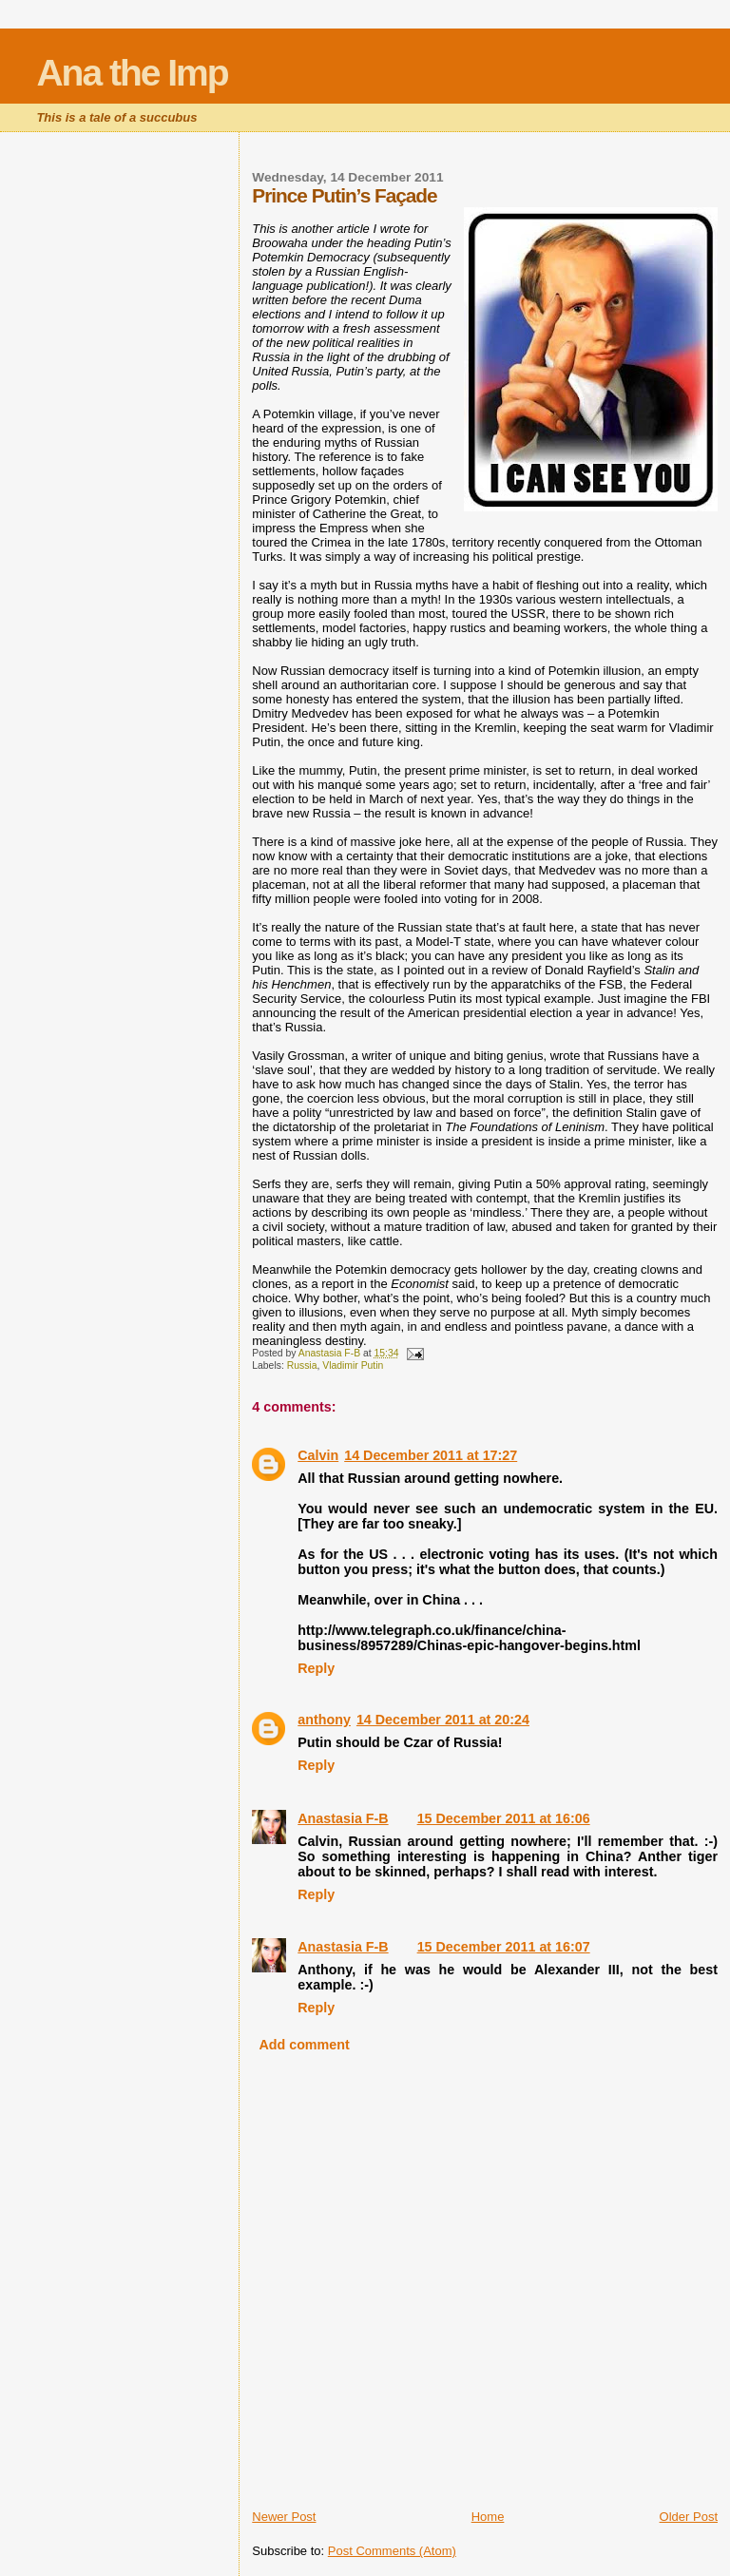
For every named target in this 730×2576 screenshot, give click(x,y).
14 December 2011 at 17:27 (430, 1455)
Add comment (304, 2044)
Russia (302, 1365)
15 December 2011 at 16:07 (503, 1946)
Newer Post (284, 2516)
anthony (324, 1719)
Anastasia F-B (343, 1818)
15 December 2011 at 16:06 (503, 1818)
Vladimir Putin (352, 1365)
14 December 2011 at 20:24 (442, 1719)
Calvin (318, 1455)
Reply (316, 1668)
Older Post (689, 2516)
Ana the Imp (131, 72)
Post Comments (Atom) (392, 2551)
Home (488, 2516)
